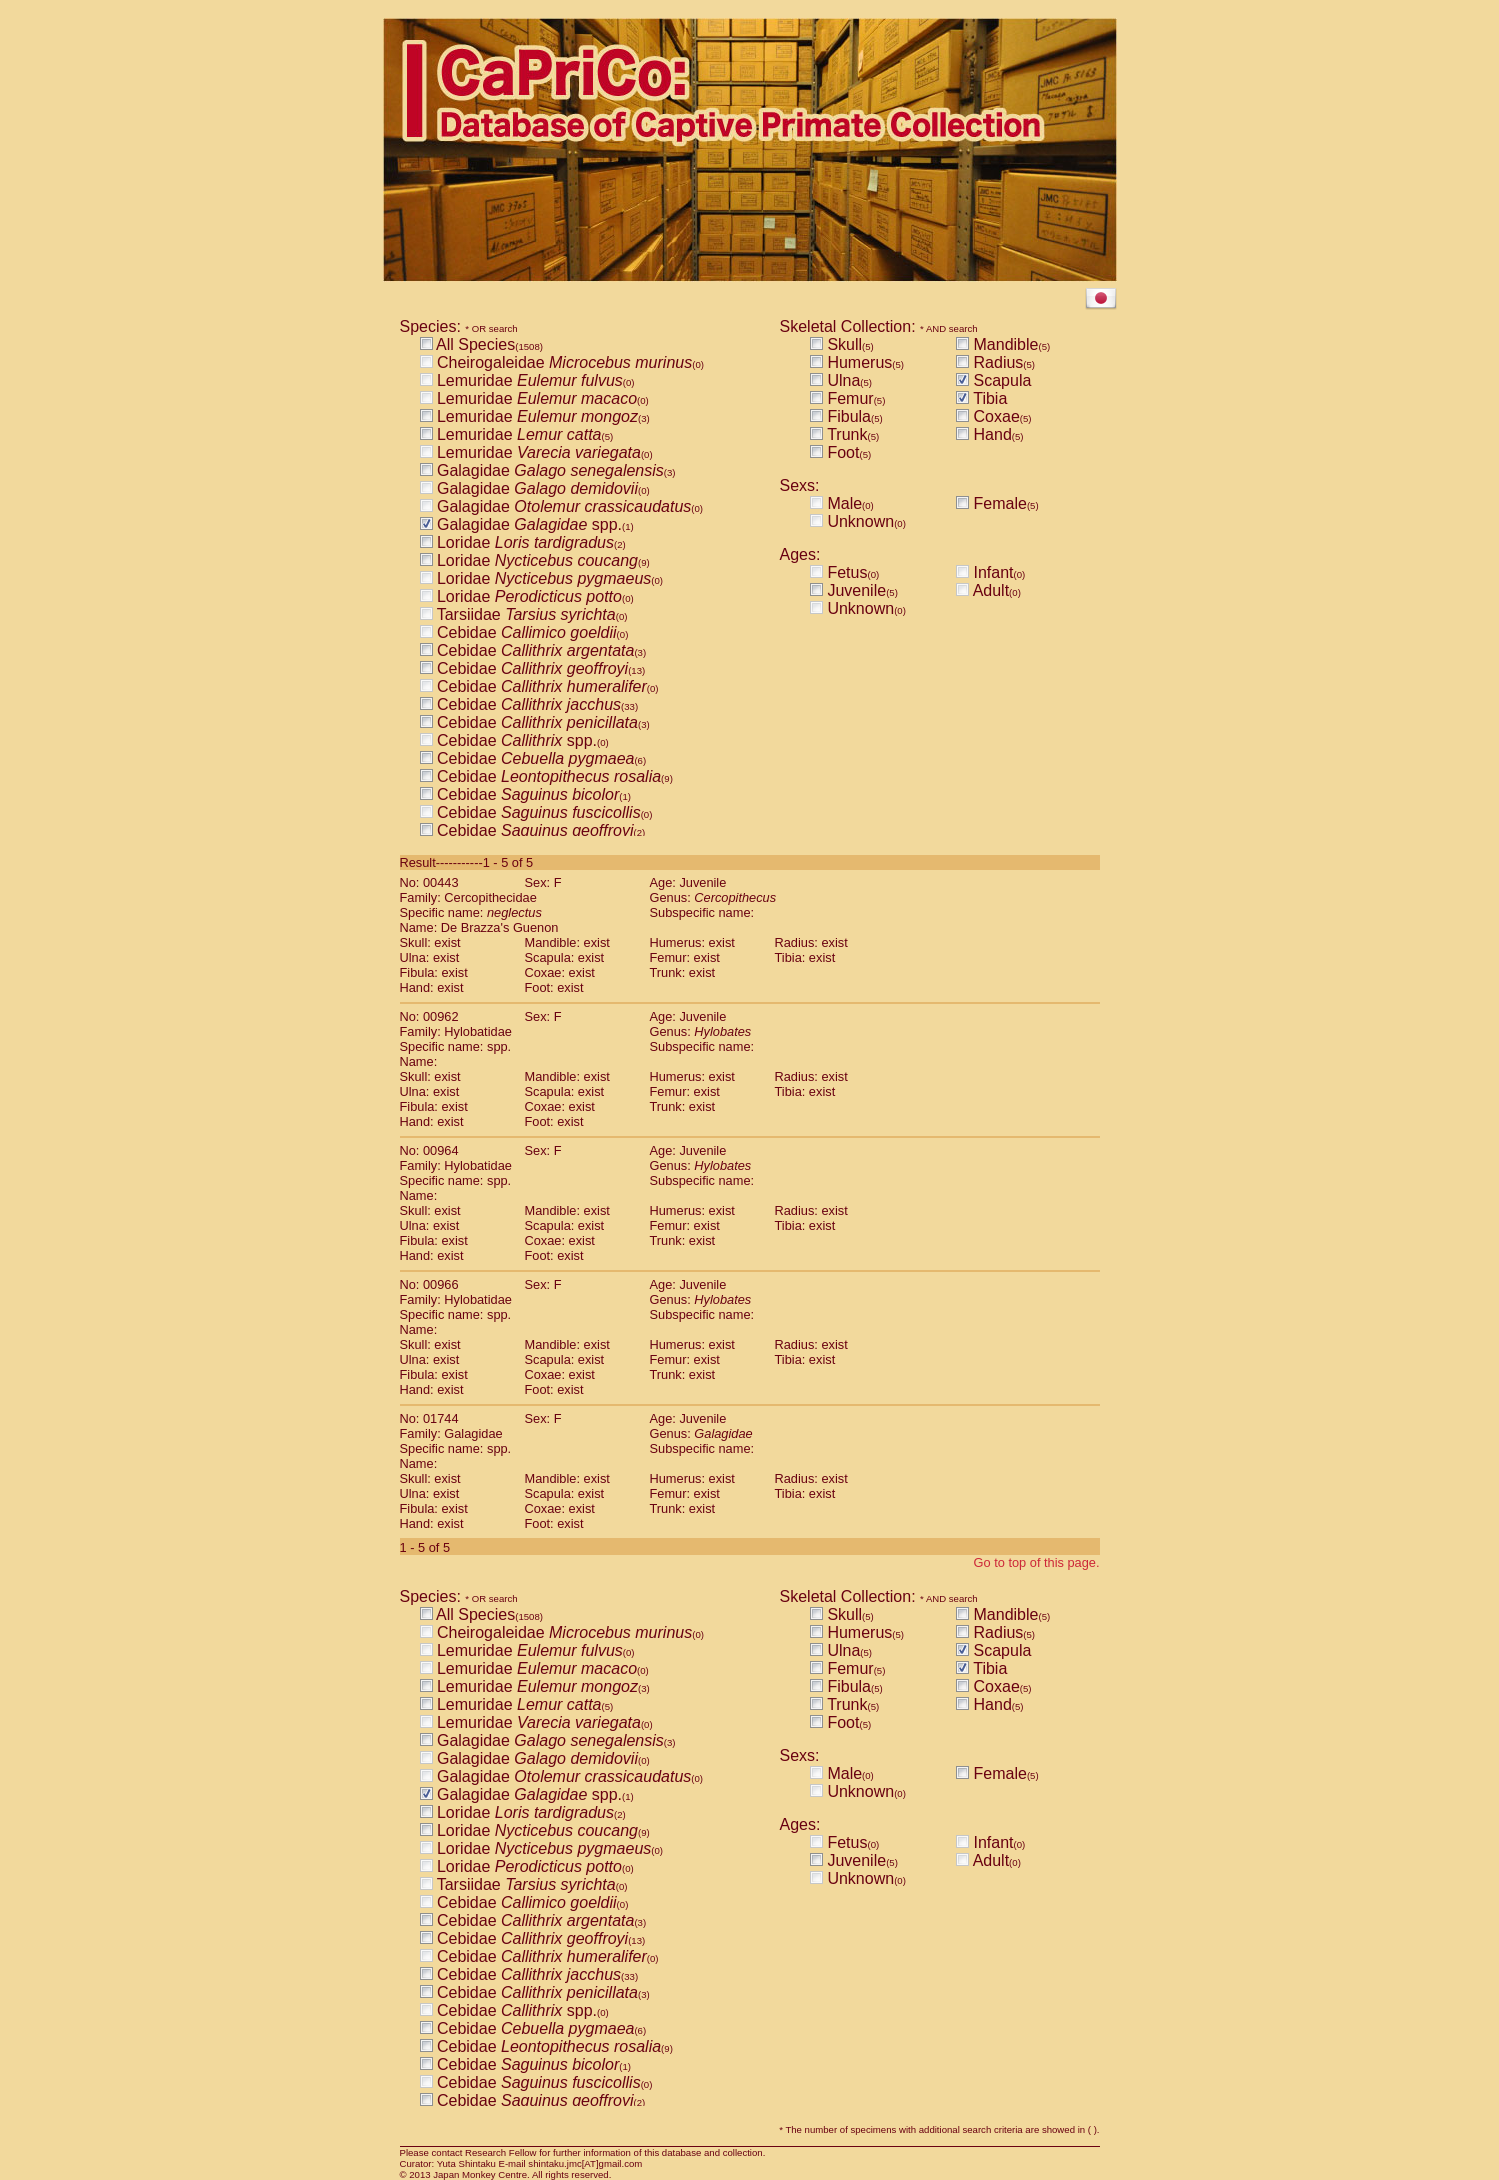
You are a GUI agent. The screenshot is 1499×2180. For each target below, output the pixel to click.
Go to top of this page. (1037, 1562)
